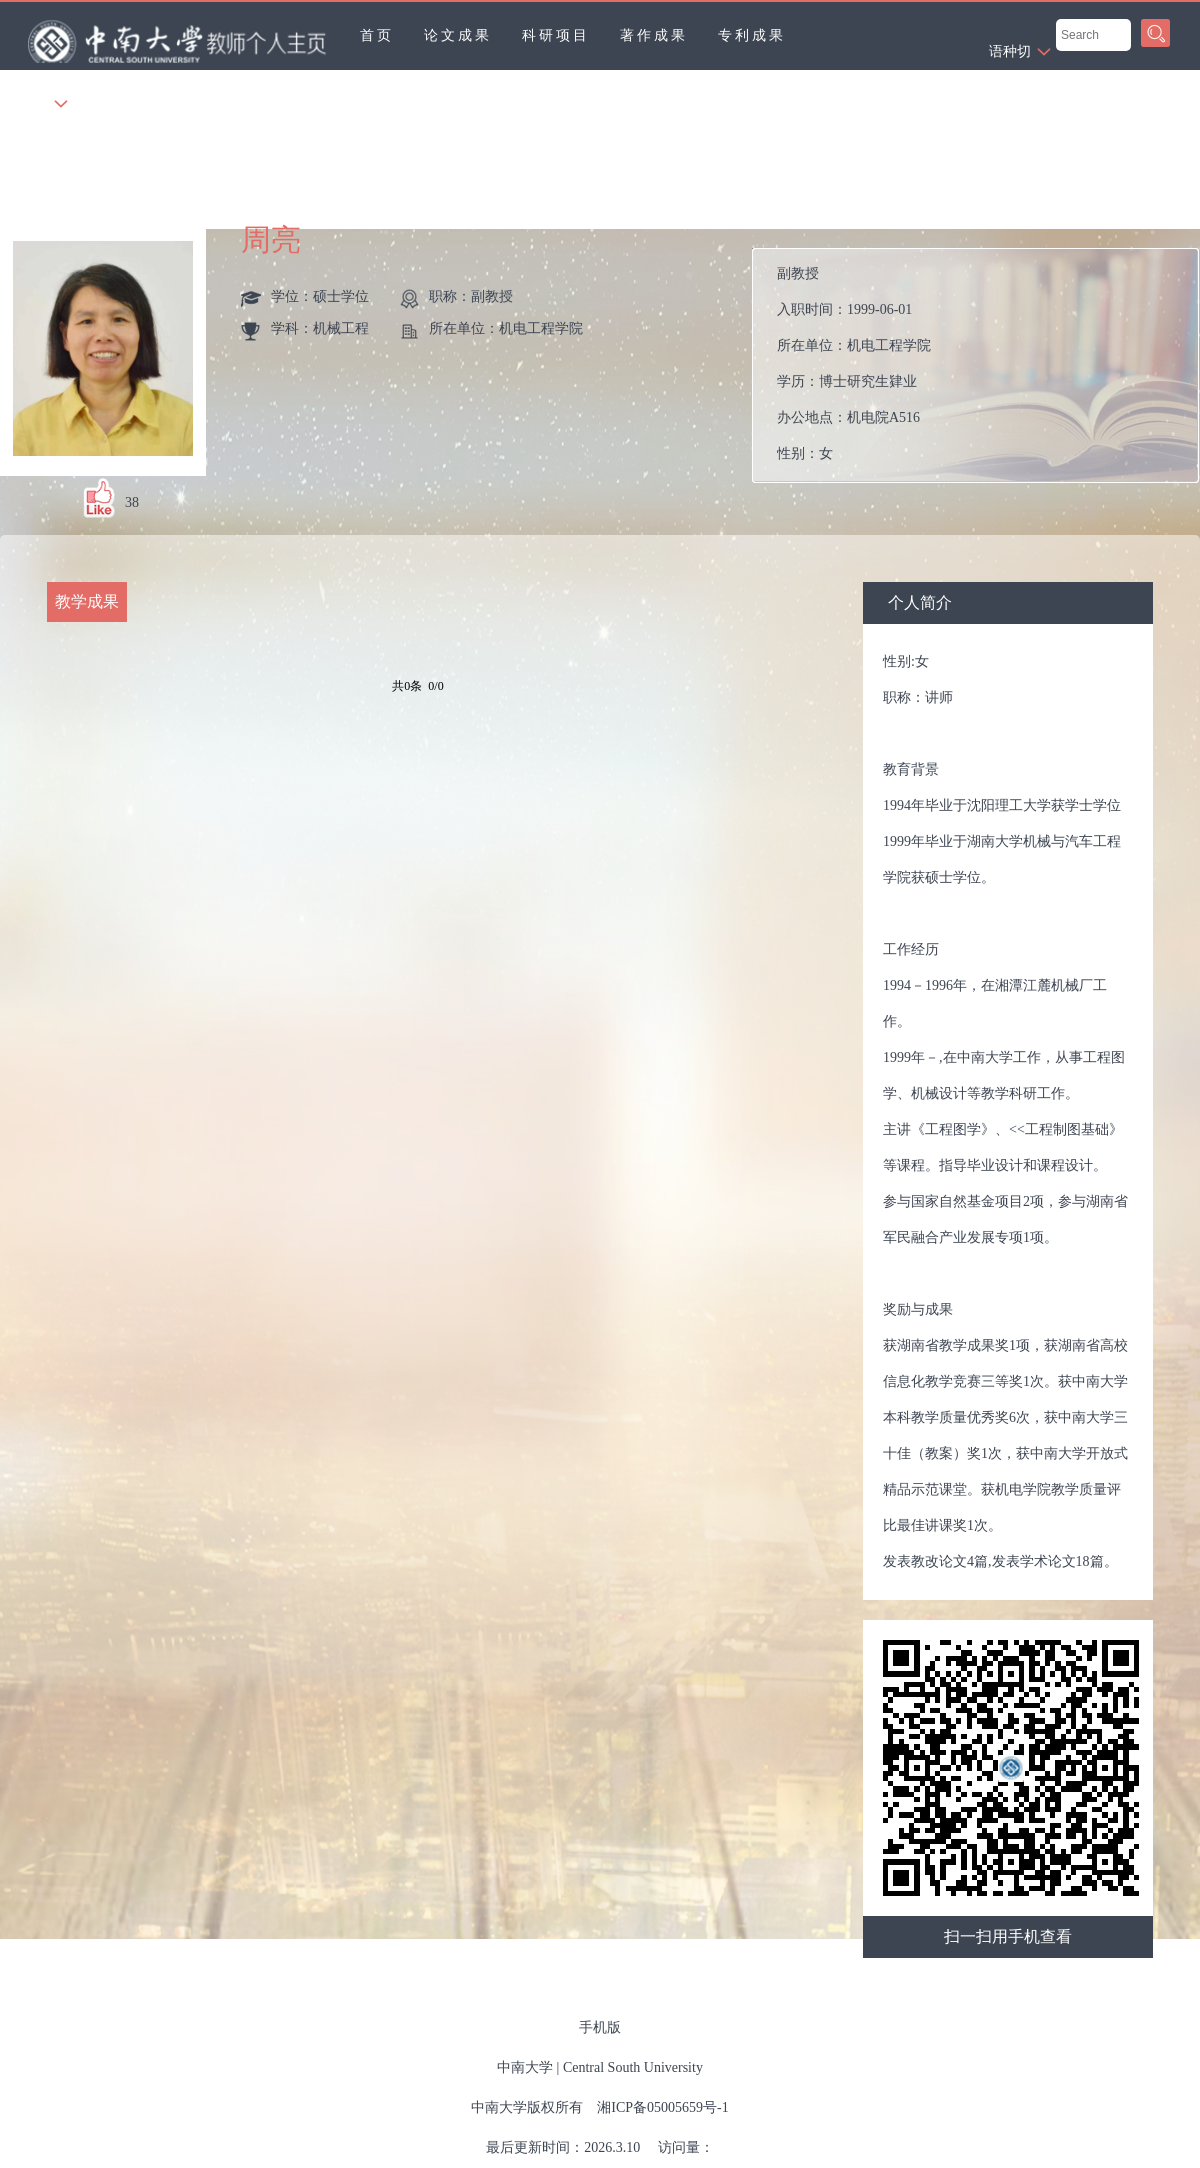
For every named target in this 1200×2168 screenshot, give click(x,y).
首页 (377, 35)
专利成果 (752, 35)
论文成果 (458, 35)
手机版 (600, 2027)
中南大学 (525, 2067)
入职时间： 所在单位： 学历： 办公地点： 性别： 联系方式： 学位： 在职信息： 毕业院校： (983, 365)
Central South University (633, 2067)
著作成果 (654, 35)
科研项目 (556, 35)
